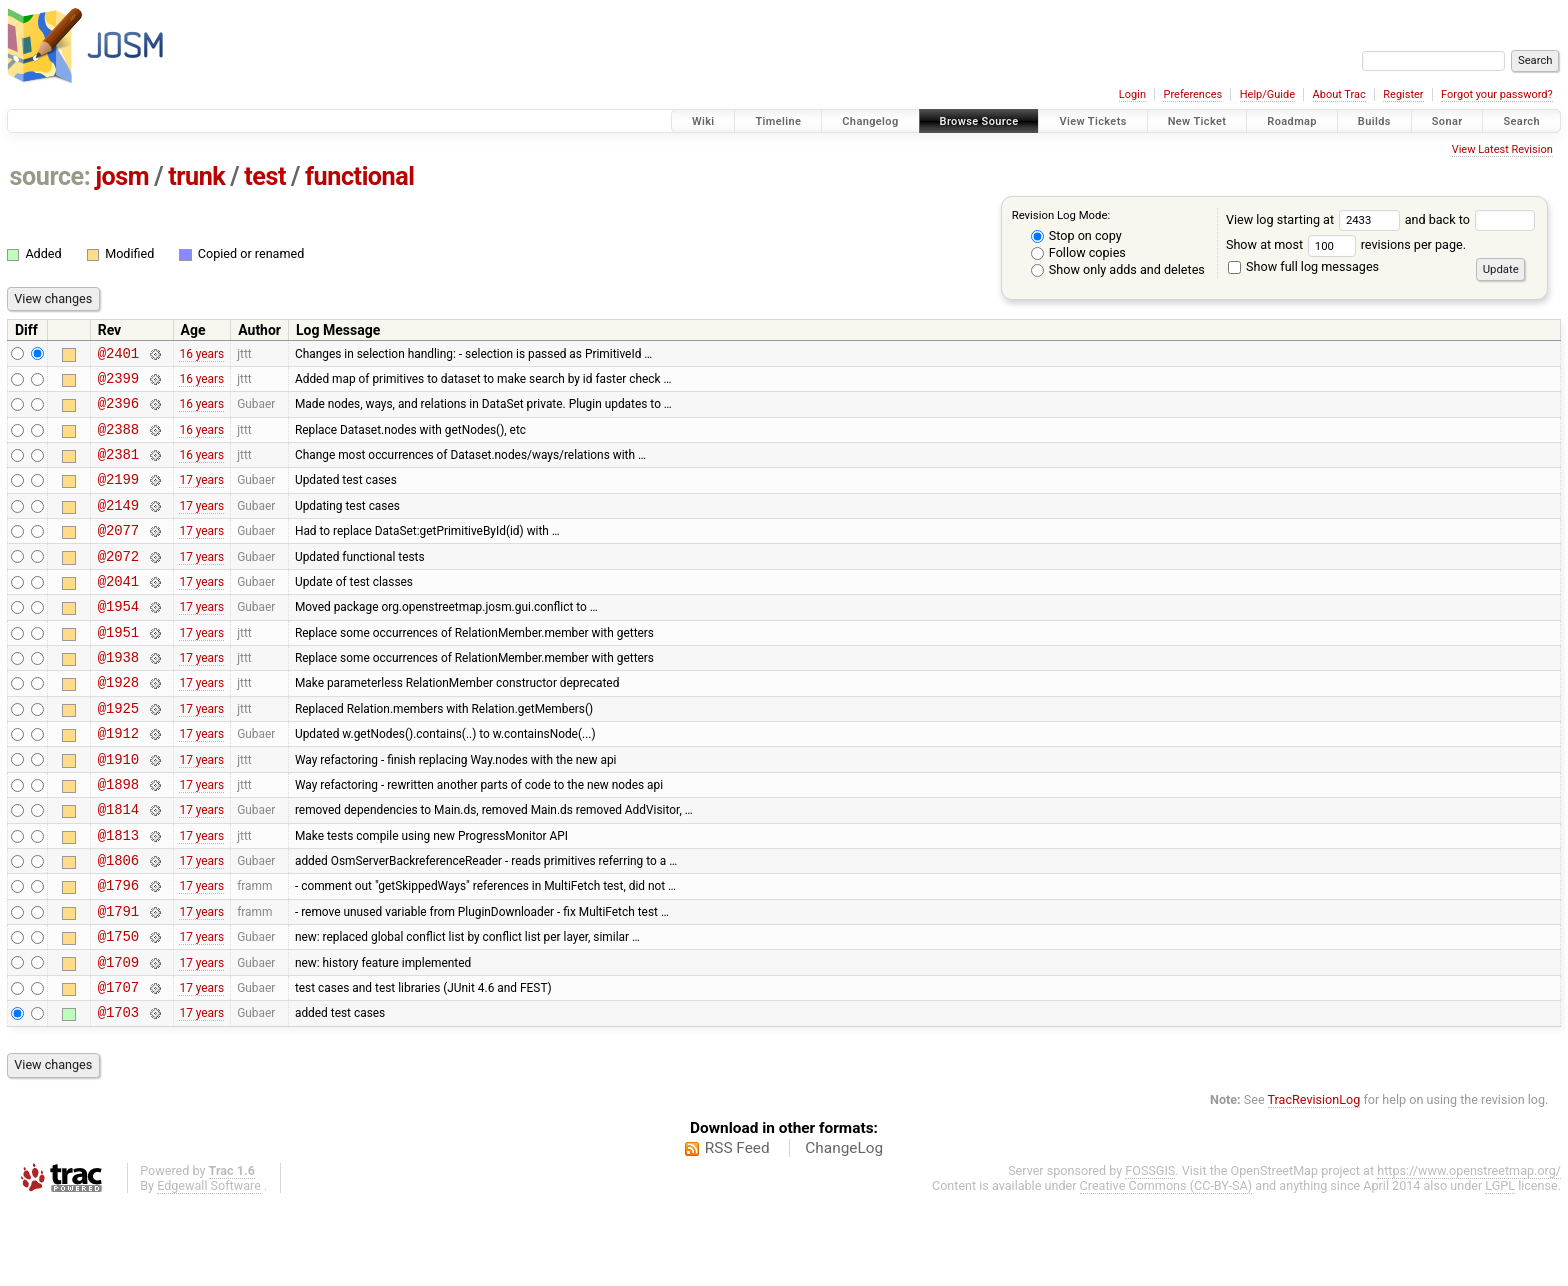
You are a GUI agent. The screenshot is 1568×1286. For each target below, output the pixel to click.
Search (1521, 121)
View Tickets (1092, 121)
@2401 (118, 355)
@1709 (118, 1036)
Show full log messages (1303, 266)
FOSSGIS (1150, 1251)
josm (122, 176)
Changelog (870, 121)
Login (1132, 94)
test (265, 176)
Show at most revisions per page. (1346, 244)
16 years (201, 355)
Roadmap (1292, 121)
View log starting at (1315, 219)
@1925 (118, 752)
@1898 (118, 837)
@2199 (118, 496)
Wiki (703, 121)
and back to (1470, 219)
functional (360, 176)
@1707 (118, 1064)
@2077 (118, 553)
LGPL (1500, 1266)
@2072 (118, 582)
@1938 (118, 695)
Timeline (778, 121)
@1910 (118, 809)
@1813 (118, 894)
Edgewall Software (209, 1266)
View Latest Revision (1502, 149)
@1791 (118, 979)
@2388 (118, 440)
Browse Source (979, 121)
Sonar (1447, 121)
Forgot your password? (1497, 94)
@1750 (118, 1007)
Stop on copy (1076, 235)
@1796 (118, 950)
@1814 (118, 865)
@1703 (118, 1092)
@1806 (118, 922)
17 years (201, 497)
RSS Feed (737, 1229)
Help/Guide (1267, 94)
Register (1403, 94)
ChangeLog (844, 1229)
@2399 (118, 383)
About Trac (1339, 94)
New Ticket (1197, 121)
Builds (1374, 121)
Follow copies (1078, 252)
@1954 (118, 638)
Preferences (1192, 94)
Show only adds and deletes (1118, 269)
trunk (196, 176)
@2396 (118, 411)
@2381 (118, 468)
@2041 (118, 610)
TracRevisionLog (1314, 1180)
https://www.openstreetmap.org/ (1469, 1251)
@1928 (118, 723)
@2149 (118, 525)
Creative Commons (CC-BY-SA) (1166, 1266)
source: (50, 176)
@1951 (118, 667)
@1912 (118, 780)
